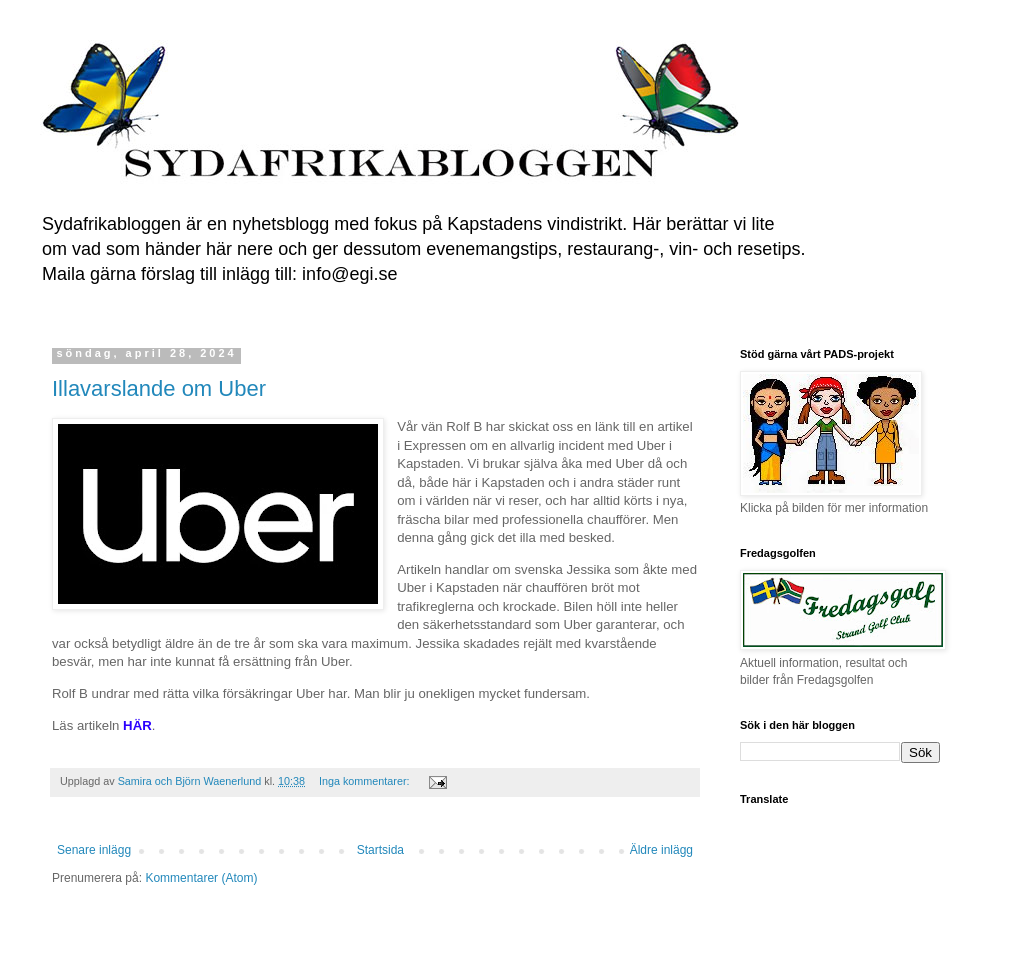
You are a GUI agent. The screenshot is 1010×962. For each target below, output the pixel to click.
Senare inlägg (94, 850)
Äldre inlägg (661, 850)
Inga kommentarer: (366, 781)
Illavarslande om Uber (159, 388)
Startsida (380, 850)
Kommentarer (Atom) (201, 878)
